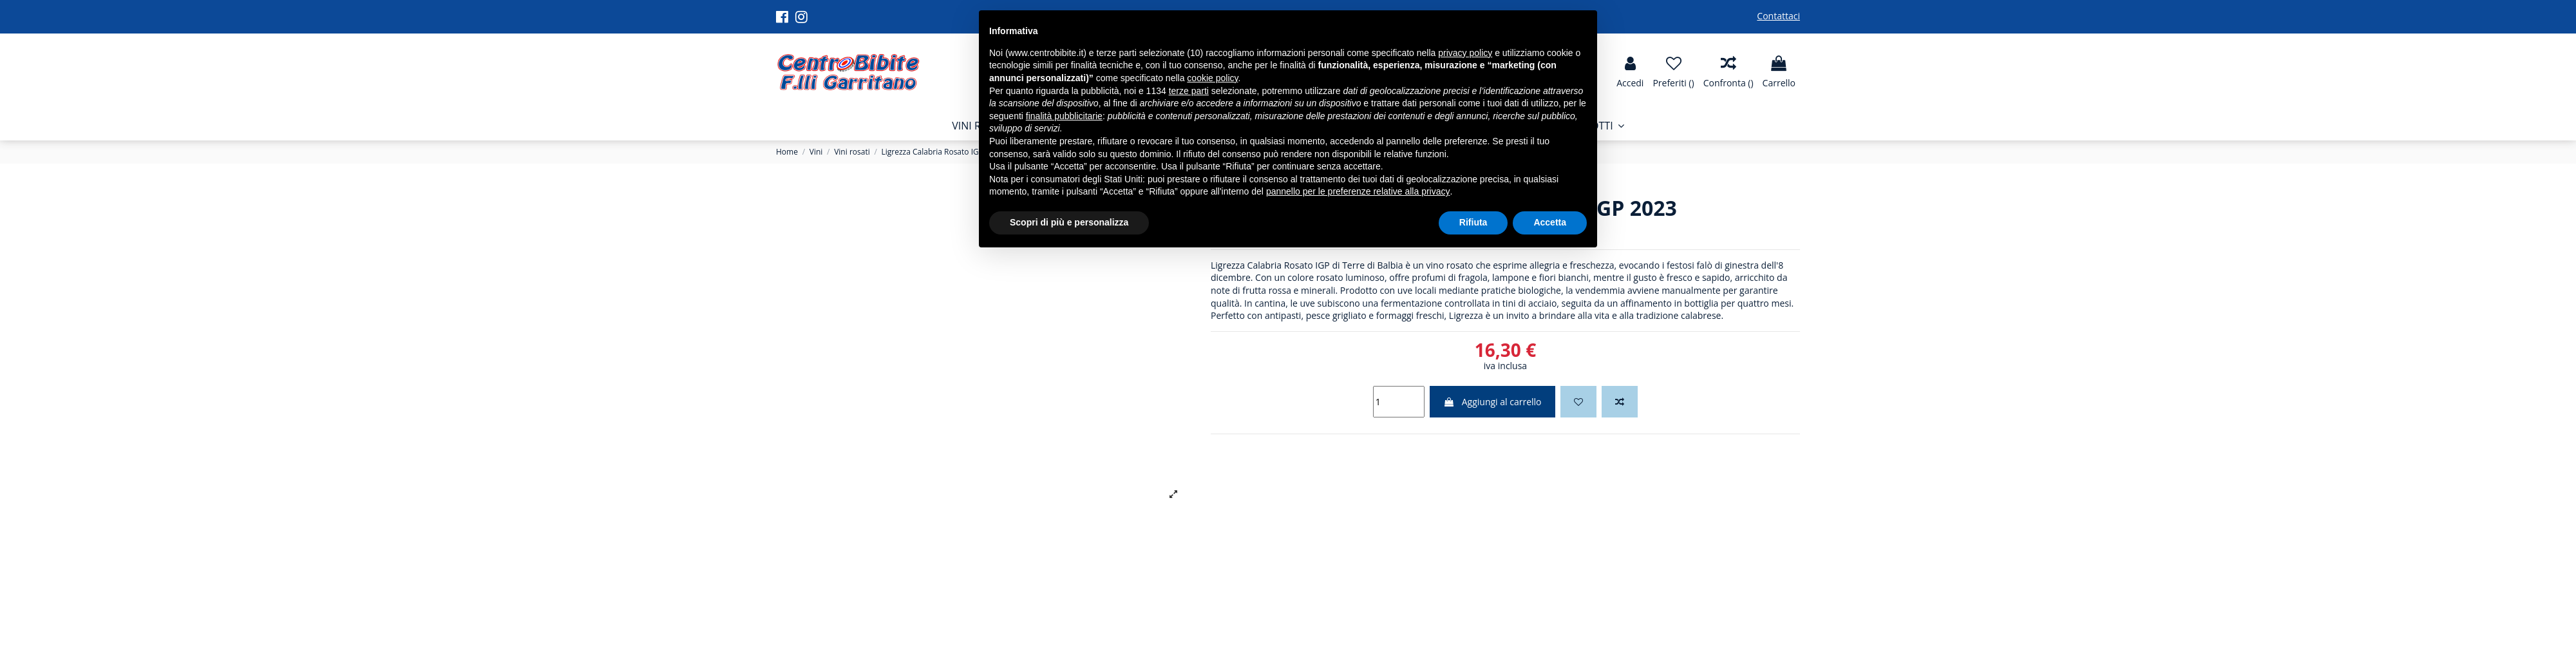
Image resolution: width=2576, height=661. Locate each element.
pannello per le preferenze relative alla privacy (1358, 191)
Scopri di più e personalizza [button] (1069, 222)
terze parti (1189, 91)
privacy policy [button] (1465, 53)
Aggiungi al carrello (1492, 402)
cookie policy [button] (1212, 78)
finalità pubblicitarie (1064, 116)
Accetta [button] (1549, 222)
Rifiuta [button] (1473, 222)
